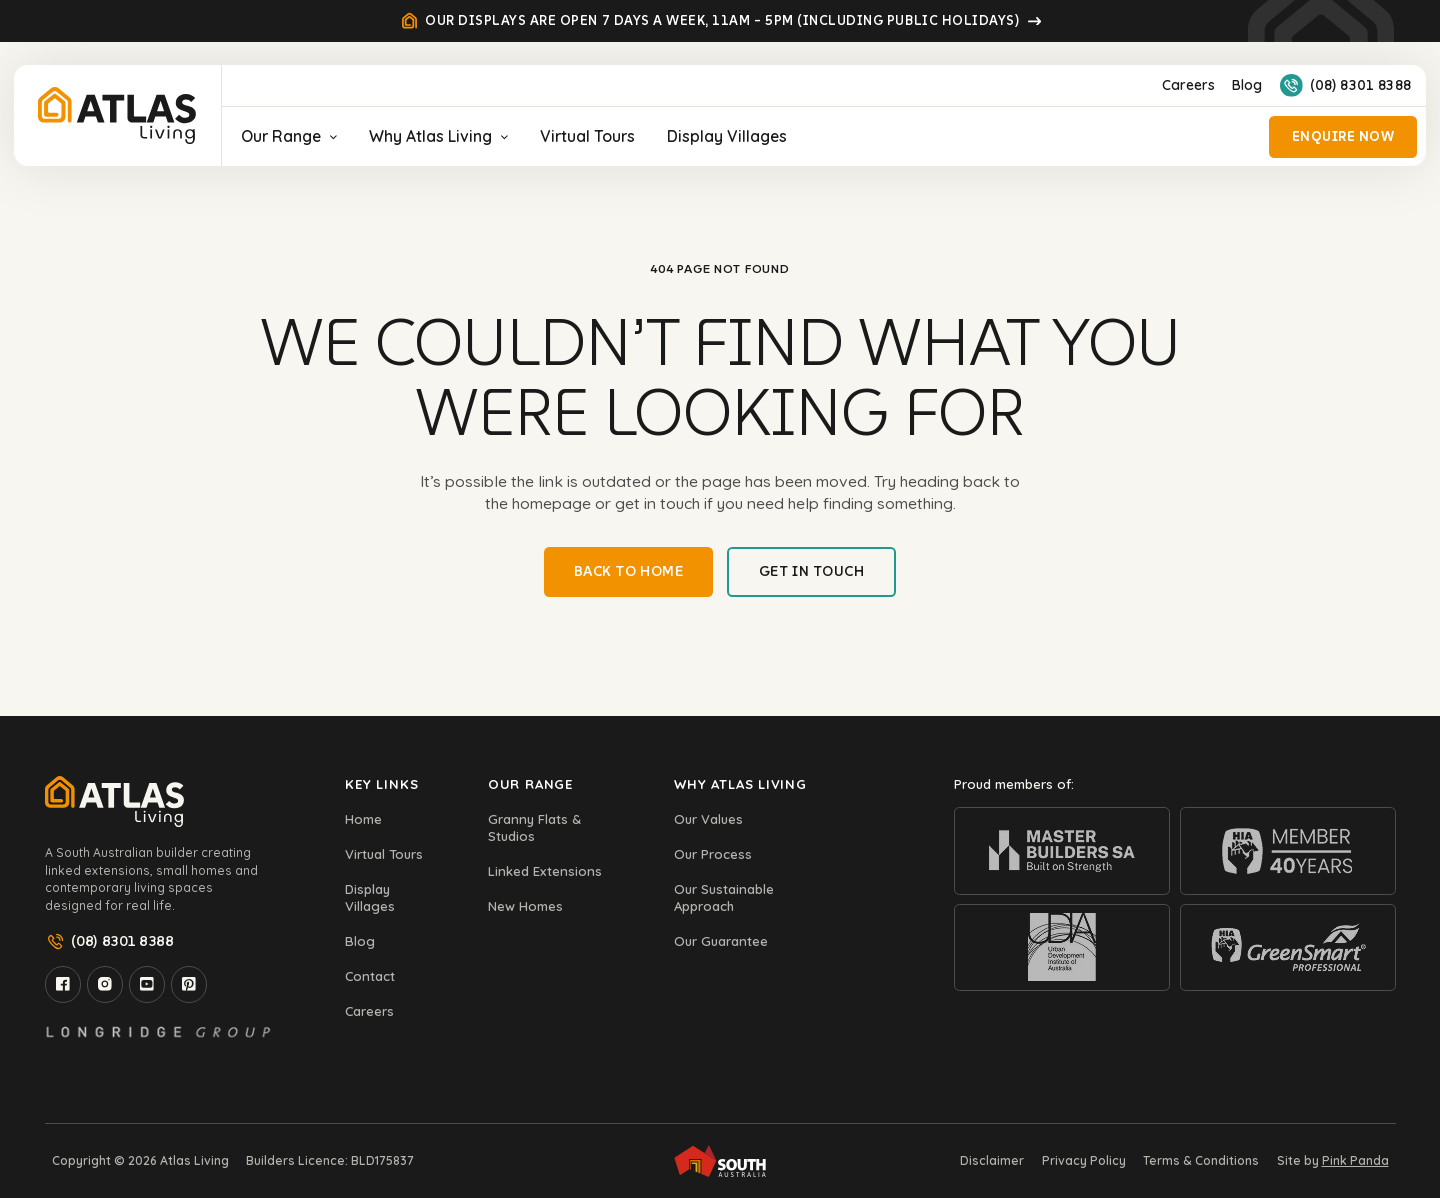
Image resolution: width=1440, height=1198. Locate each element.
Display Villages (727, 136)
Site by (1333, 1160)
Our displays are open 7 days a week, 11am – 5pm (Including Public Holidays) (720, 21)
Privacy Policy (1084, 1160)
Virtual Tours (587, 136)
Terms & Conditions (1201, 1160)
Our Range (289, 136)
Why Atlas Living (438, 136)
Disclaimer (992, 1160)
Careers (1188, 85)
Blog (1247, 85)
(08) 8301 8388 (1346, 85)
